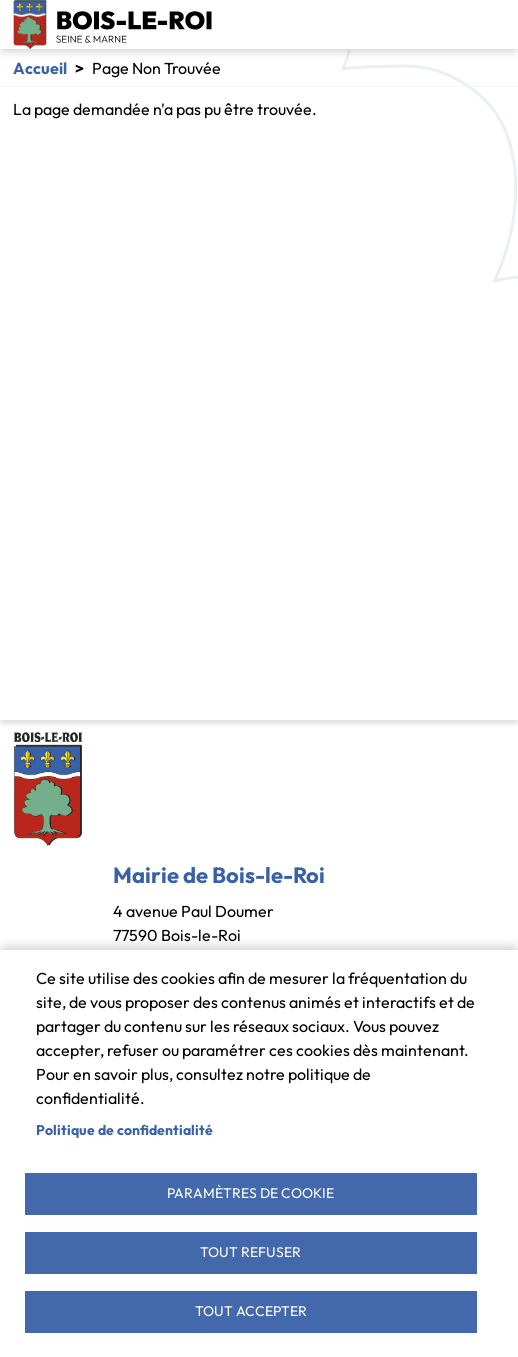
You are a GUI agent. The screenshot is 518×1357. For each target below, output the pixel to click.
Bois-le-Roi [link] (113, 24)
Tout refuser (250, 1252)
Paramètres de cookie (250, 1193)
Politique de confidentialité (124, 1130)
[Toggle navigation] (490, 25)
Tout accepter (251, 1311)
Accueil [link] (40, 68)
